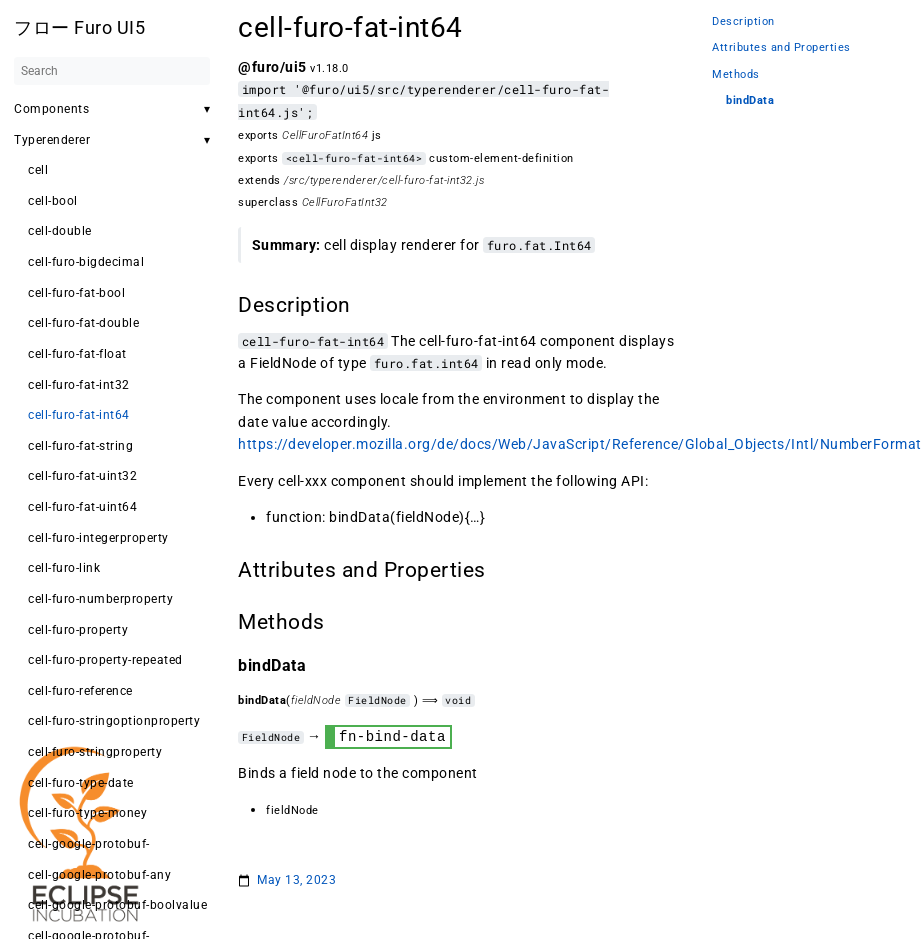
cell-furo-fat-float (77, 354)
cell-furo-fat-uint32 (82, 476)
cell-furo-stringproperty (95, 752)
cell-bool (53, 201)
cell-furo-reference (80, 691)
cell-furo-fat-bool (76, 293)
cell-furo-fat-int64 (79, 415)
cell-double (60, 231)
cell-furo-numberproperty (100, 599)
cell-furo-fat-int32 (79, 385)
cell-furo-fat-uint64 (82, 507)
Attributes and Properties (781, 47)
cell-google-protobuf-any (99, 875)
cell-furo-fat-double (83, 323)
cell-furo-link (64, 568)
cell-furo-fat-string (80, 446)
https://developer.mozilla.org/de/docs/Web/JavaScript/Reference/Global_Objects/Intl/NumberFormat (580, 444)
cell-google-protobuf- (89, 844)
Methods (736, 74)
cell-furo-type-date (81, 783)
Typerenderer (52, 140)
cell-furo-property (78, 630)
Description (743, 21)
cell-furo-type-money (87, 813)
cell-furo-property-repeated (105, 660)
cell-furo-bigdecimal (86, 262)
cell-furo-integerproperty (98, 538)
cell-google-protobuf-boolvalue (117, 905)
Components (51, 109)
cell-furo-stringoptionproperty (114, 721)
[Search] (112, 71)
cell (38, 170)
